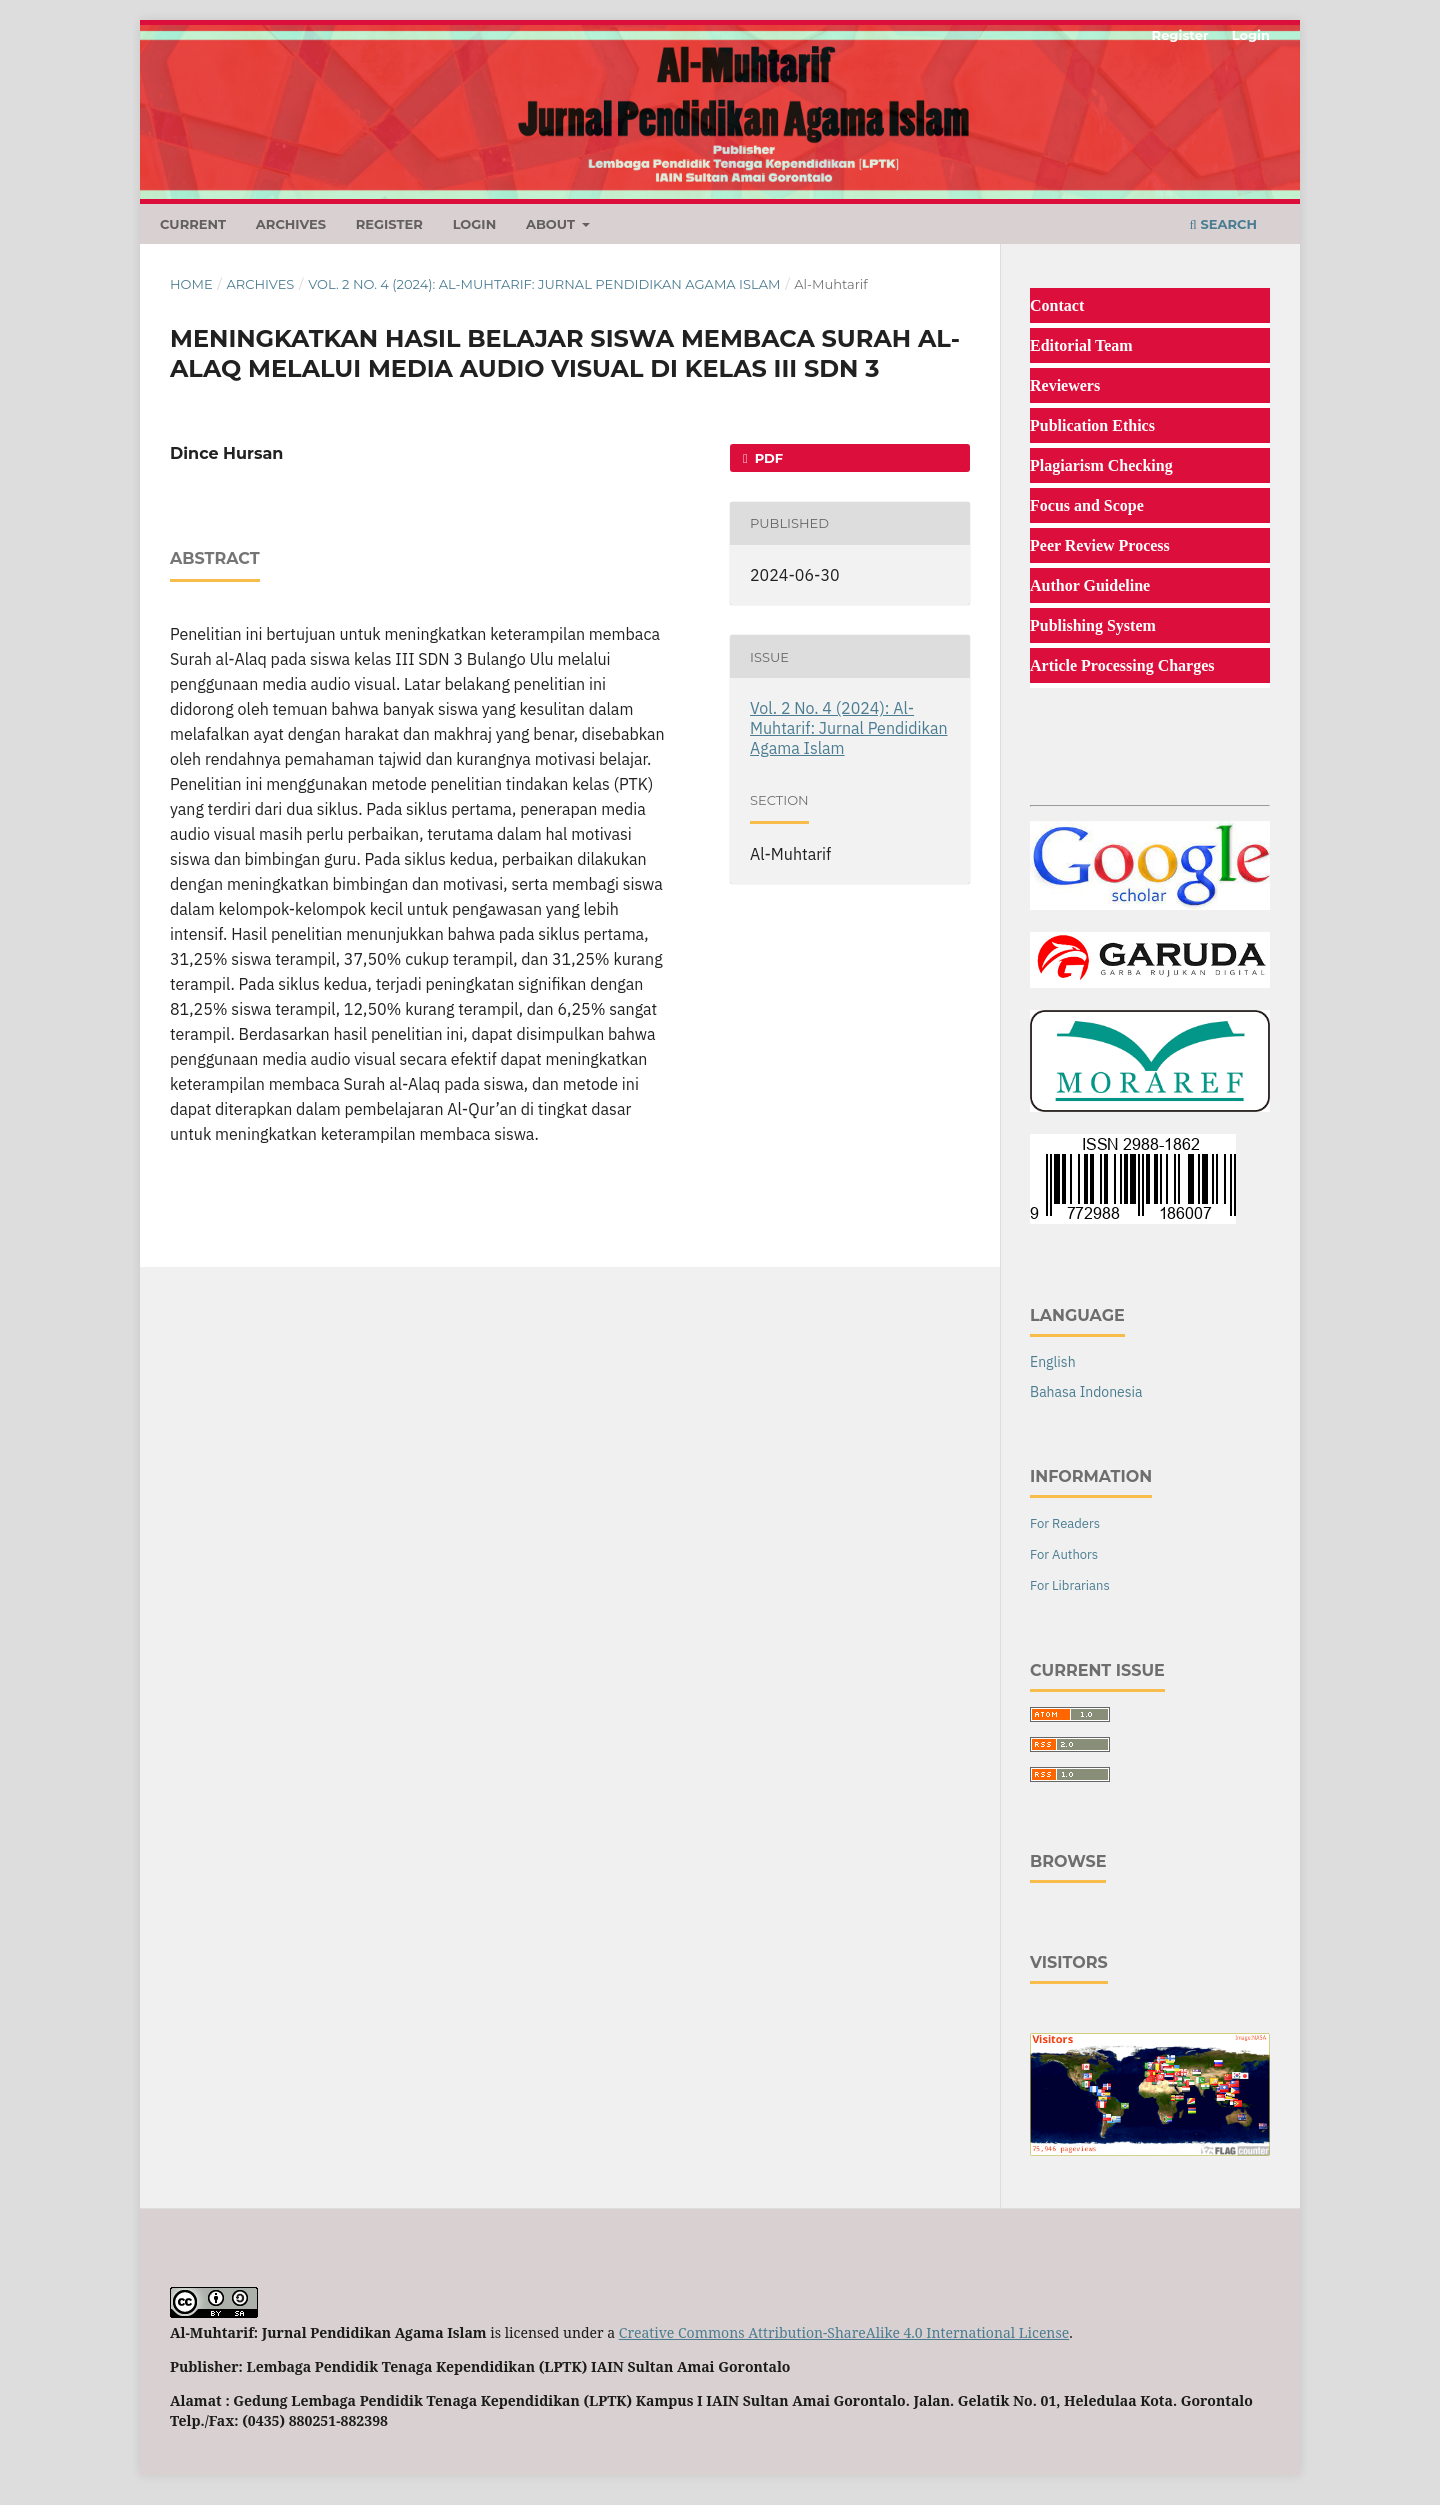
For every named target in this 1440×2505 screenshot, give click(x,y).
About (552, 224)
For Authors (1064, 1554)
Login (475, 224)
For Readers (1065, 1523)
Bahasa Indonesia (1086, 1392)
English (1053, 1362)
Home (191, 284)
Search (1223, 224)
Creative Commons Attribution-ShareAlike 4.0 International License (844, 2332)
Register (389, 224)
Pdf (767, 458)
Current (193, 224)
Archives (291, 224)
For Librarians (1070, 1585)
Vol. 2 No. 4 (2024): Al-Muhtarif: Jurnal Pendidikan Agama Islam (544, 284)
